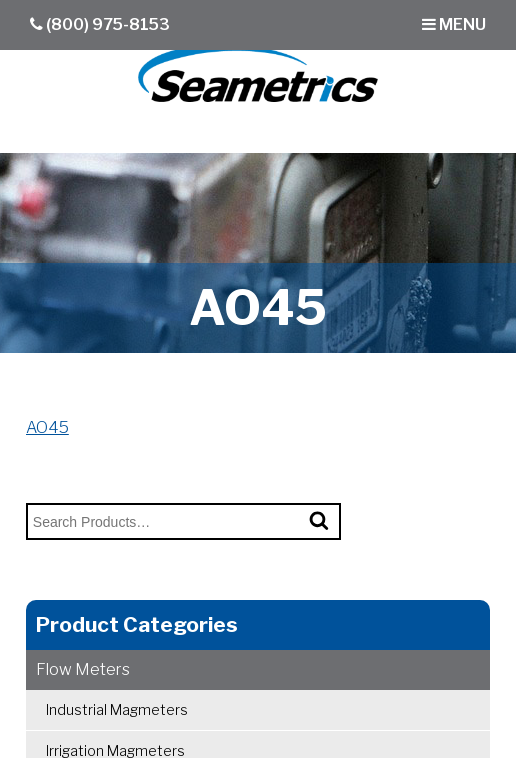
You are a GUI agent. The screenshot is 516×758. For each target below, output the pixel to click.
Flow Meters (83, 669)
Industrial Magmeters (117, 709)
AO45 (47, 427)
